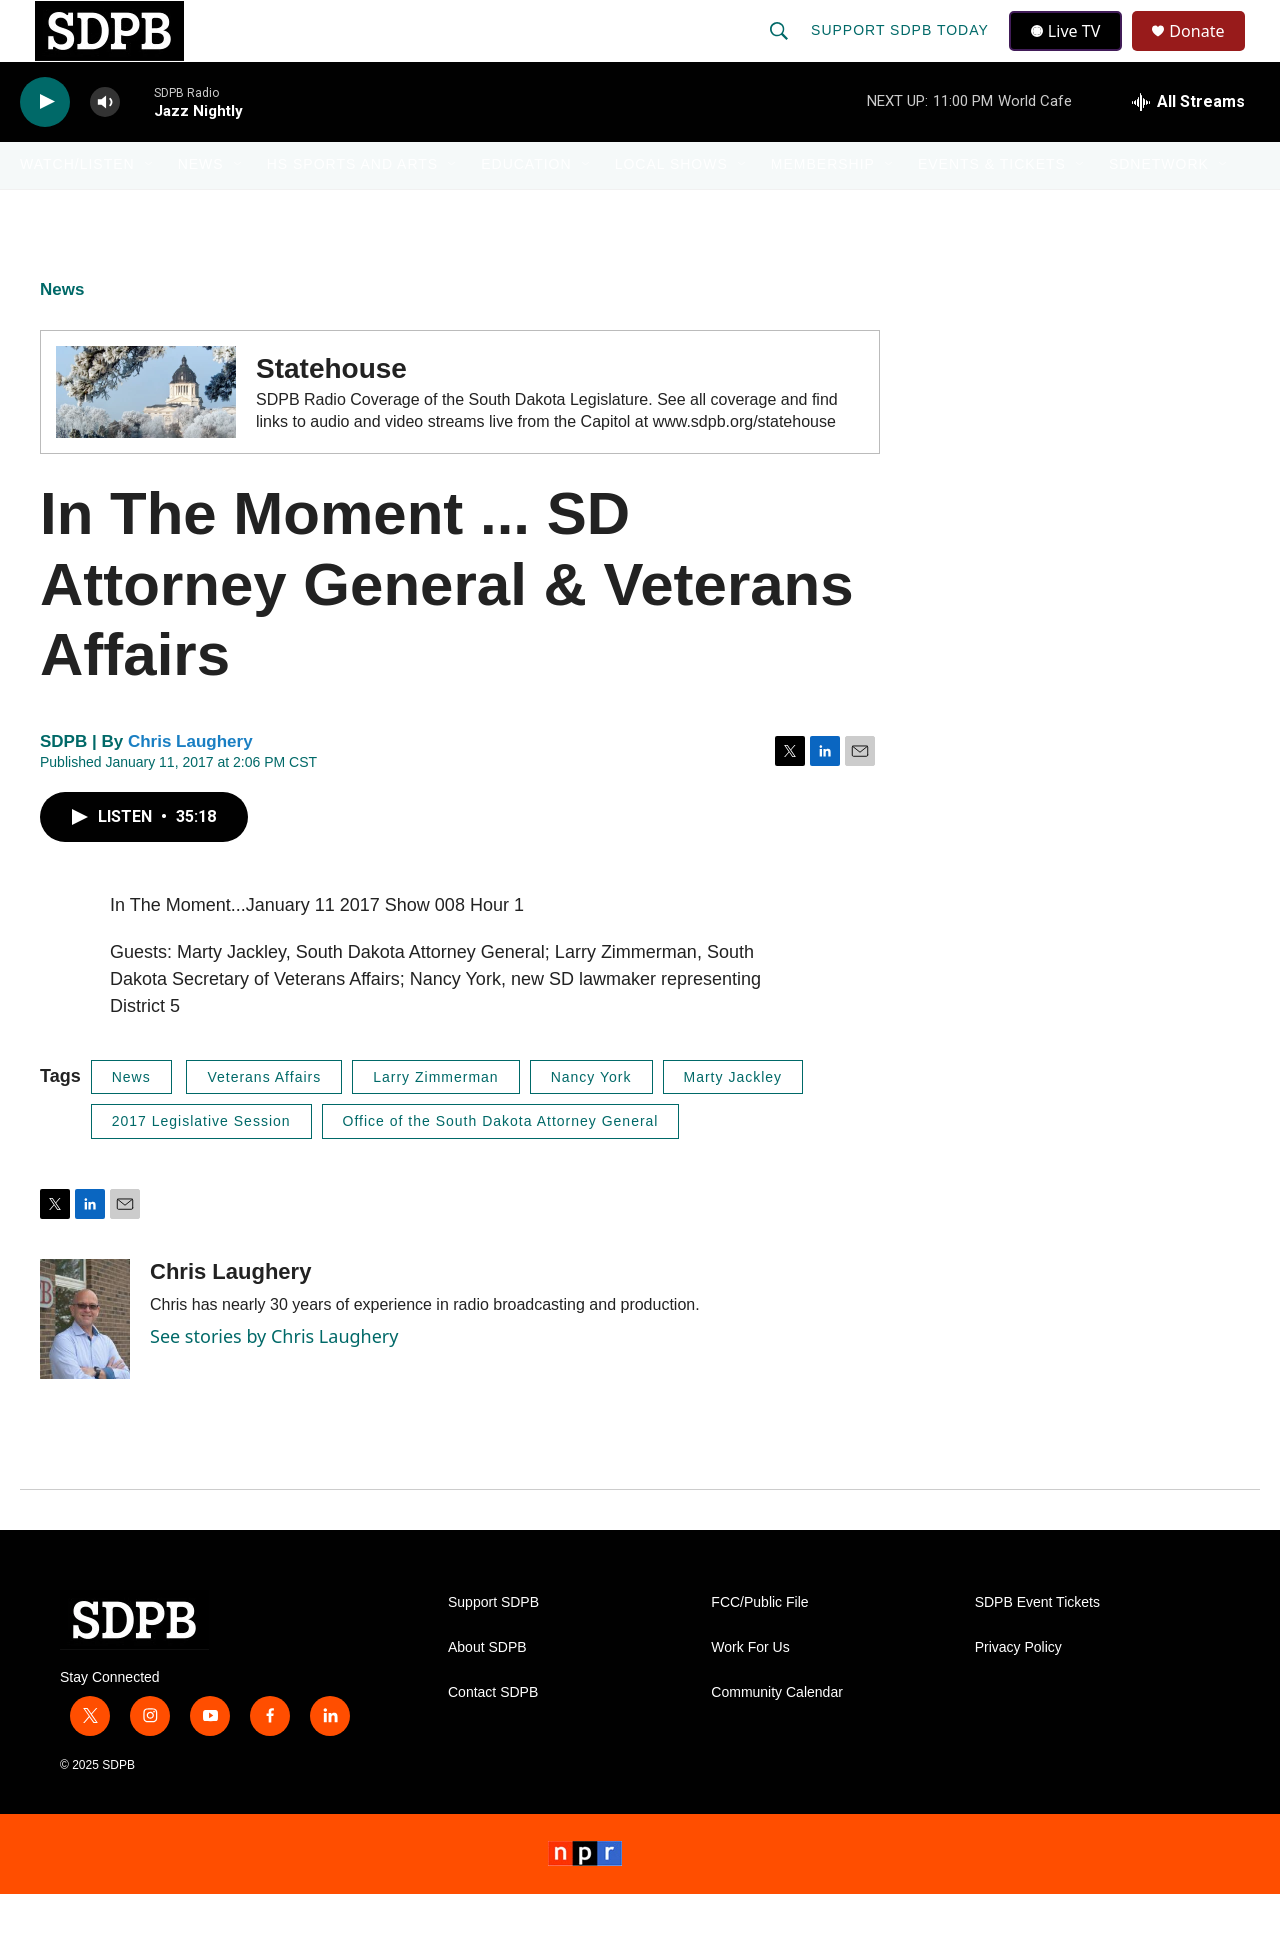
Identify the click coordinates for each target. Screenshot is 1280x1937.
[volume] (105, 145)
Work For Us (750, 1690)
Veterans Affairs (264, 1120)
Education (526, 208)
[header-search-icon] (781, 52)
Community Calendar (777, 1735)
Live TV (1071, 52)
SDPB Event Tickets (1037, 1645)
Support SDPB (493, 1645)
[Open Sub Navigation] (150, 208)
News (201, 208)
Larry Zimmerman (435, 1120)
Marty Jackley (733, 1120)
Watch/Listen (77, 208)
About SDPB (487, 1690)
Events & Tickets (992, 208)
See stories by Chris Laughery (274, 1379)
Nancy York (591, 1120)
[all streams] (1188, 145)
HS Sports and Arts (353, 208)
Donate (1209, 52)
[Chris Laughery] (85, 1362)
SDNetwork (1159, 208)
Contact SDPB (493, 1735)
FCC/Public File (759, 1645)
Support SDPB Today (902, 52)
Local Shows (671, 208)
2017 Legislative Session (201, 1165)
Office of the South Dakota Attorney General (501, 1165)
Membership (823, 208)
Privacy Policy (1018, 1690)
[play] (45, 145)
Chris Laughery (190, 784)
